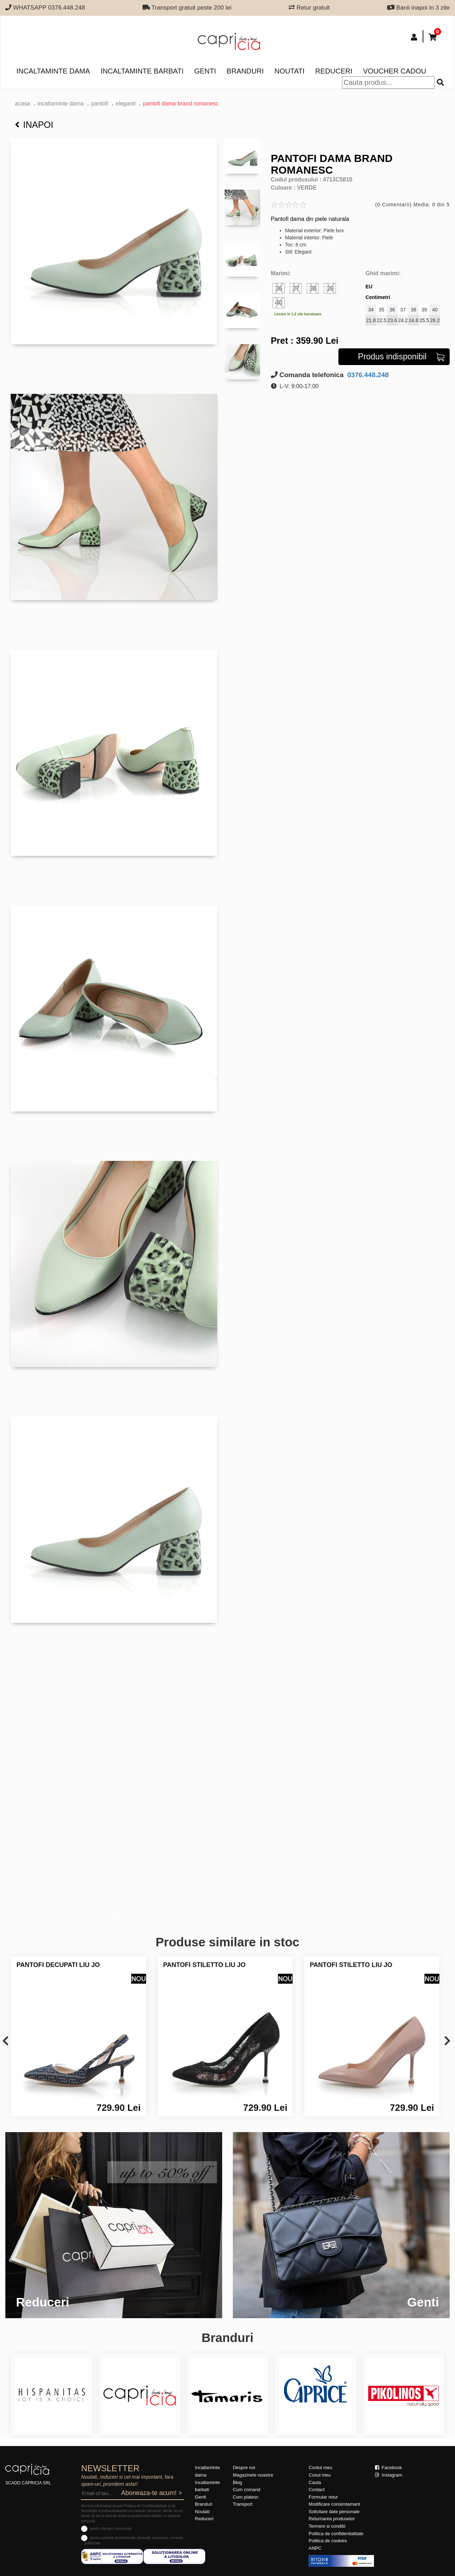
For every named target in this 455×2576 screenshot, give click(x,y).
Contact (317, 2489)
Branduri (245, 71)
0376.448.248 (367, 375)
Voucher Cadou (394, 71)
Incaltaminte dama (53, 71)
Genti (205, 71)
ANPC (315, 2548)
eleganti (125, 103)
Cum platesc (245, 2497)
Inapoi (34, 125)
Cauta (315, 2482)
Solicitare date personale (334, 2511)
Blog (237, 2482)
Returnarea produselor (332, 2518)
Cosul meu (320, 2475)
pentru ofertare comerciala (111, 2529)
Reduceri (333, 71)
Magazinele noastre (253, 2475)
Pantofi (99, 103)
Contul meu (320, 2467)
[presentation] (5, 2041)
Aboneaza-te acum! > (151, 2492)
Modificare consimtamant (334, 2504)
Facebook (388, 2467)
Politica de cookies (328, 2540)
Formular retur (323, 2497)
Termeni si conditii (327, 2526)
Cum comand (246, 2489)
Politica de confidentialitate (336, 2533)
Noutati (289, 71)
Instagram (388, 2475)
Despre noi (244, 2467)
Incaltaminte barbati (142, 71)
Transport (242, 2504)
